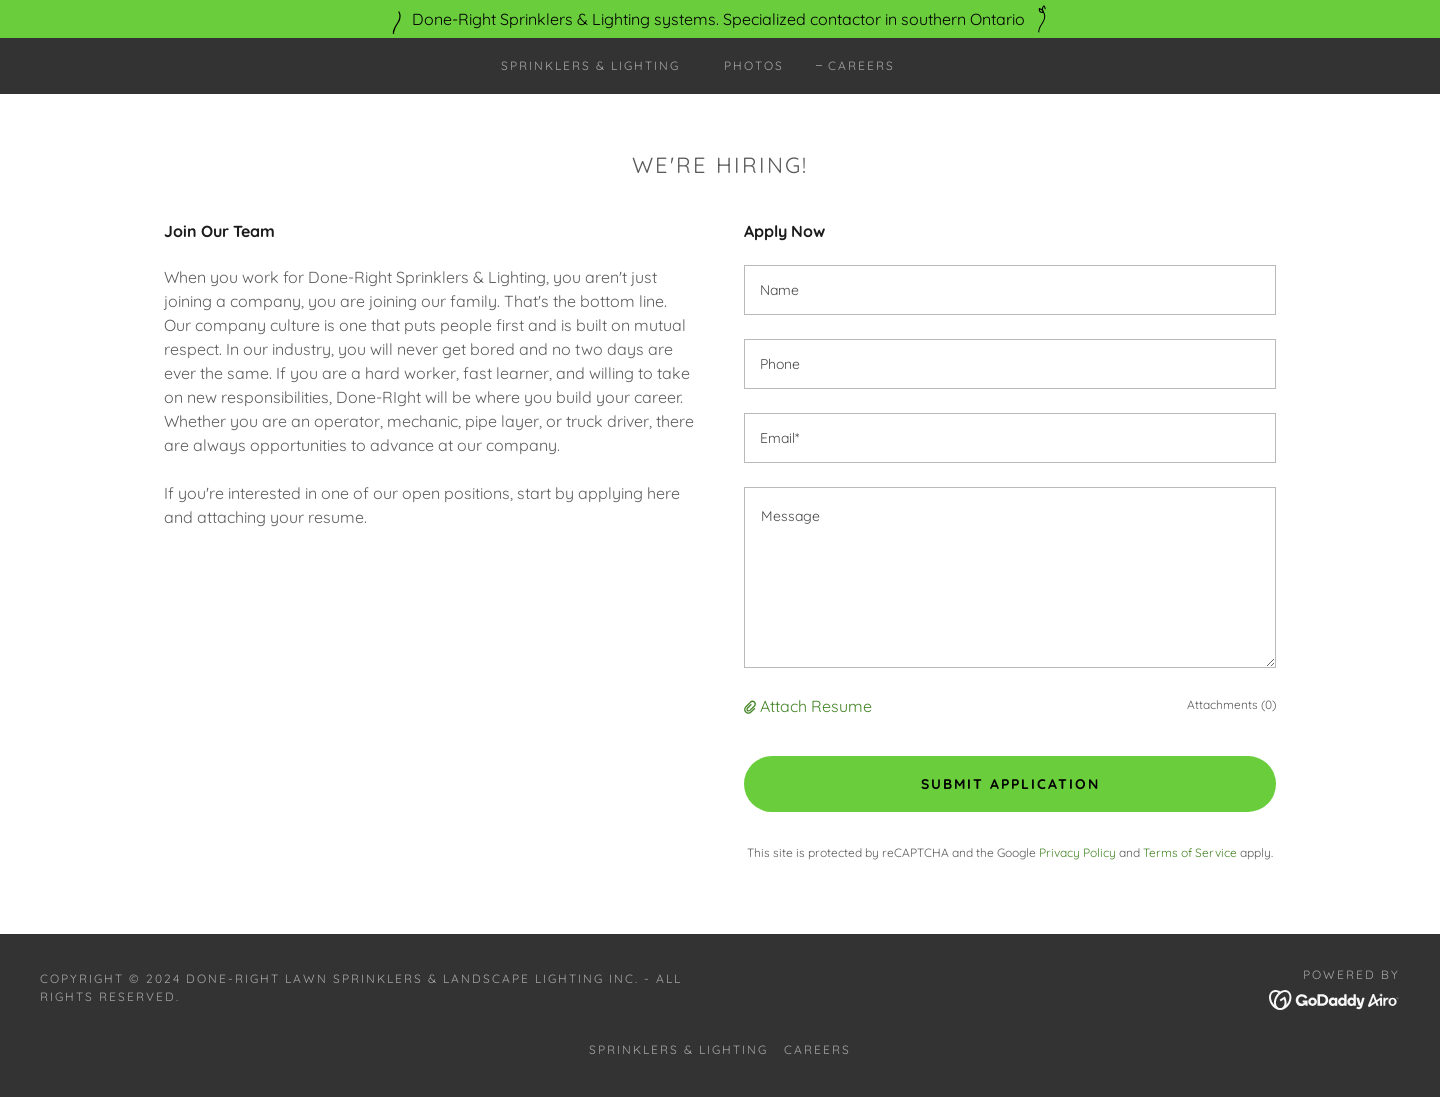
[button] (752, 706)
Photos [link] (754, 65)
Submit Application (1010, 784)
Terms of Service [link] (1190, 852)
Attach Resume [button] (816, 706)
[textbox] (1010, 290)
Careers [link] (861, 65)
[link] (1334, 998)
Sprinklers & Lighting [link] (590, 65)
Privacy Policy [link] (1077, 852)
